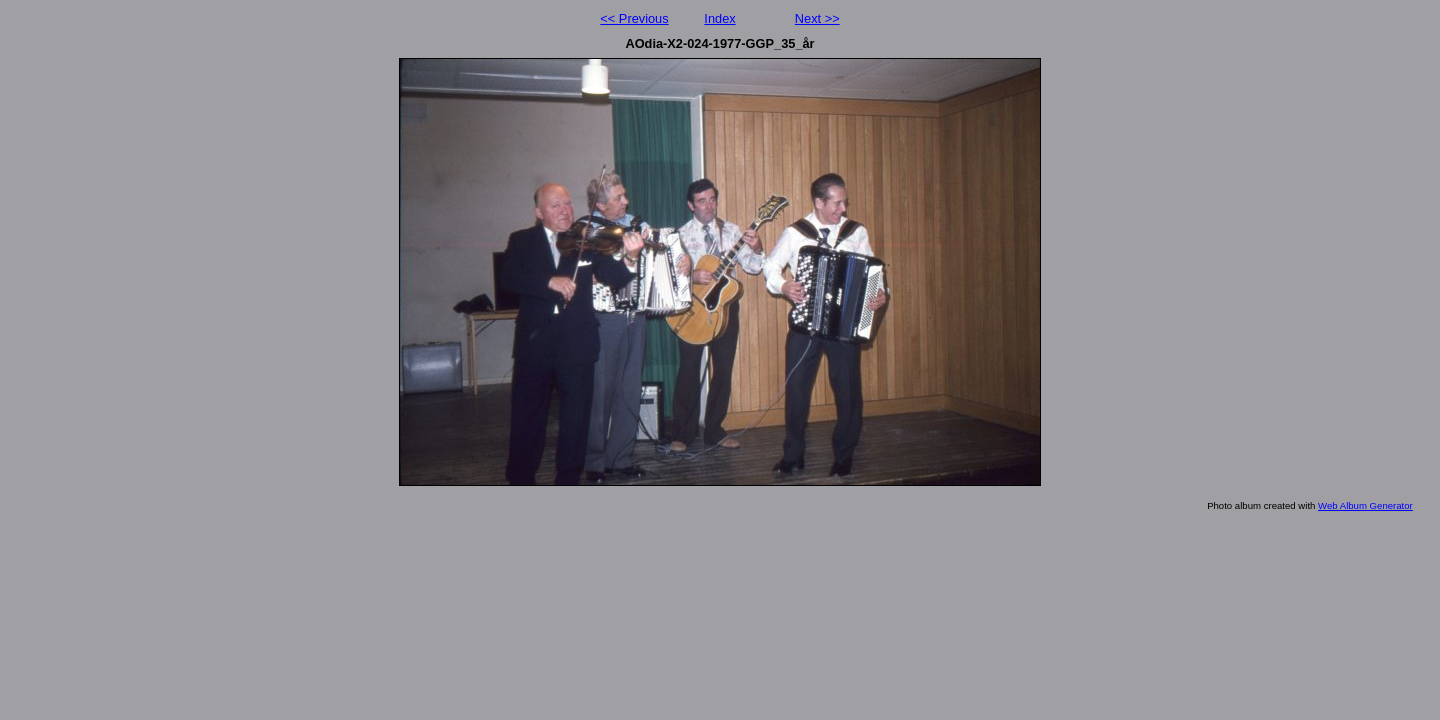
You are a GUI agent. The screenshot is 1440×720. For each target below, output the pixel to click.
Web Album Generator (1365, 505)
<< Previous (634, 18)
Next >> (817, 18)
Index (719, 18)
